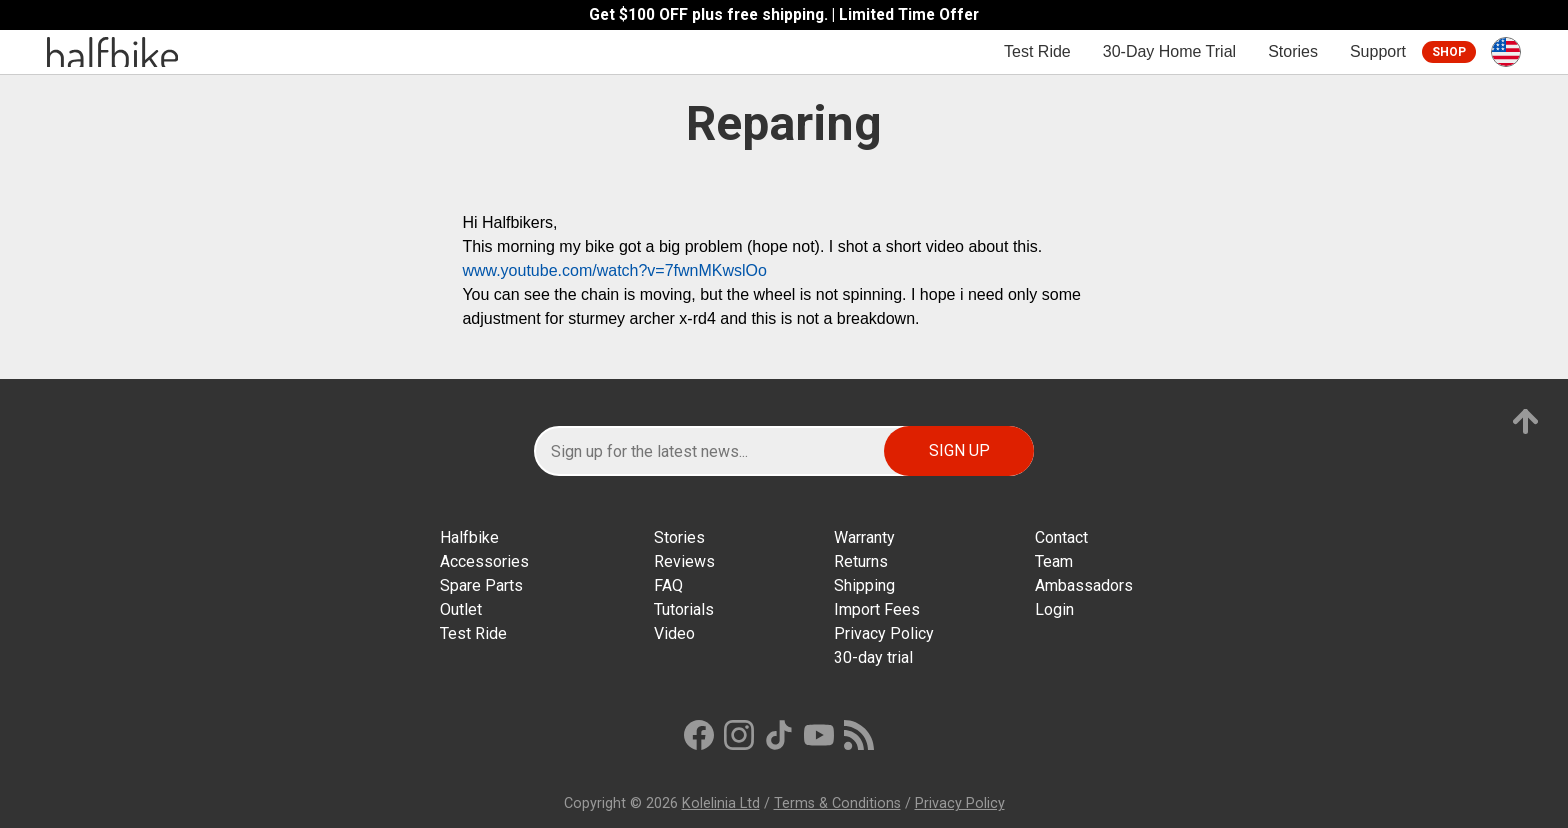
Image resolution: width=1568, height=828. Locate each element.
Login (1054, 609)
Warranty (864, 537)
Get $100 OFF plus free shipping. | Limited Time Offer (784, 15)
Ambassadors (1084, 585)
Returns (861, 561)
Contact (1061, 537)
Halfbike (469, 537)
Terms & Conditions (837, 803)
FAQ (668, 585)
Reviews (684, 561)
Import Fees (877, 609)
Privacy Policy (884, 633)
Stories (1293, 51)
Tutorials (684, 609)
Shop (1449, 52)
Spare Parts (481, 585)
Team (1054, 561)
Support (1378, 51)
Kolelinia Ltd (721, 803)
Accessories (484, 561)
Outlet (461, 609)
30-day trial (873, 657)
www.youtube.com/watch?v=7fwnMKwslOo (614, 270)
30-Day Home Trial (1169, 51)
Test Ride (1037, 51)
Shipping (864, 585)
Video (674, 633)
